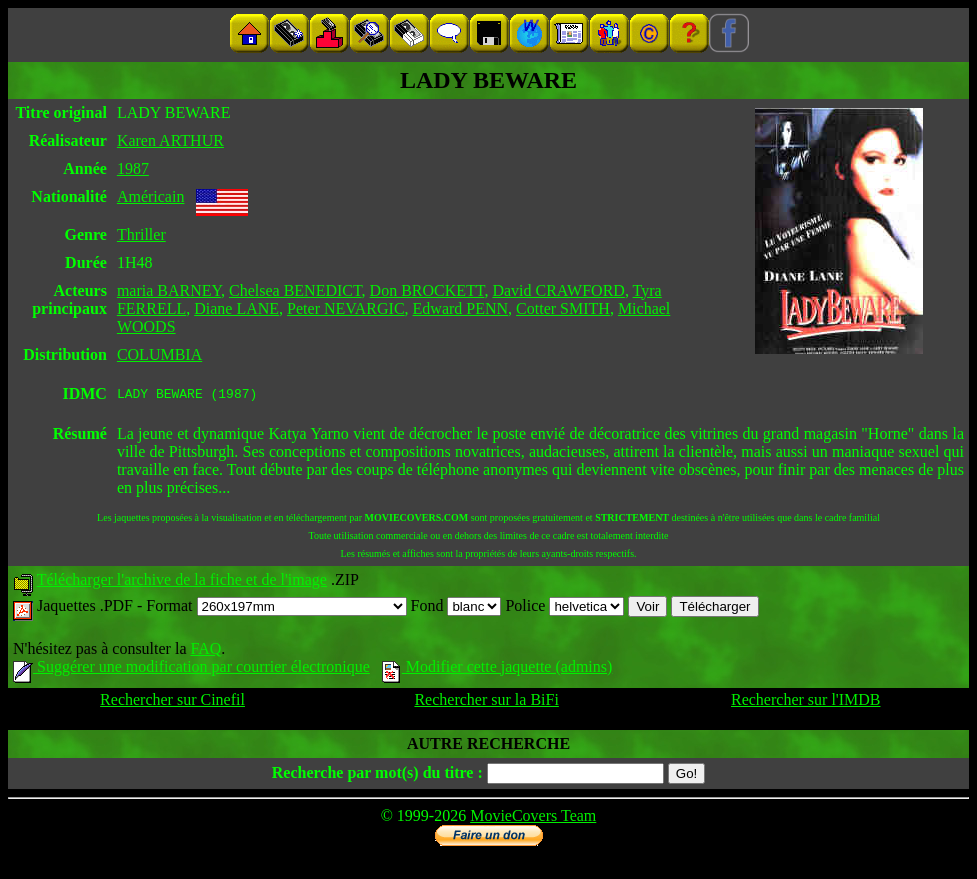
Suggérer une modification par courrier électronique (191, 669)
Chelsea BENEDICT (295, 290)
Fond (456, 608)
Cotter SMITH (563, 308)
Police (564, 608)
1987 (133, 168)
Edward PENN (461, 308)
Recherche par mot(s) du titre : (377, 775)
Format (276, 608)
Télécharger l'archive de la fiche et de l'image (182, 582)
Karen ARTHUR (170, 140)
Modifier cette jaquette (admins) (497, 669)
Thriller (141, 234)
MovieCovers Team (533, 818)
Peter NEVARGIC (345, 308)
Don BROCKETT (427, 290)
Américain (151, 196)
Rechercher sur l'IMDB (806, 702)
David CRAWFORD (558, 290)
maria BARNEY (169, 290)
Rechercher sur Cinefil (172, 702)
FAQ (205, 651)
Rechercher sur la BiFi (486, 702)
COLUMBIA (159, 354)
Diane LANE (236, 308)
